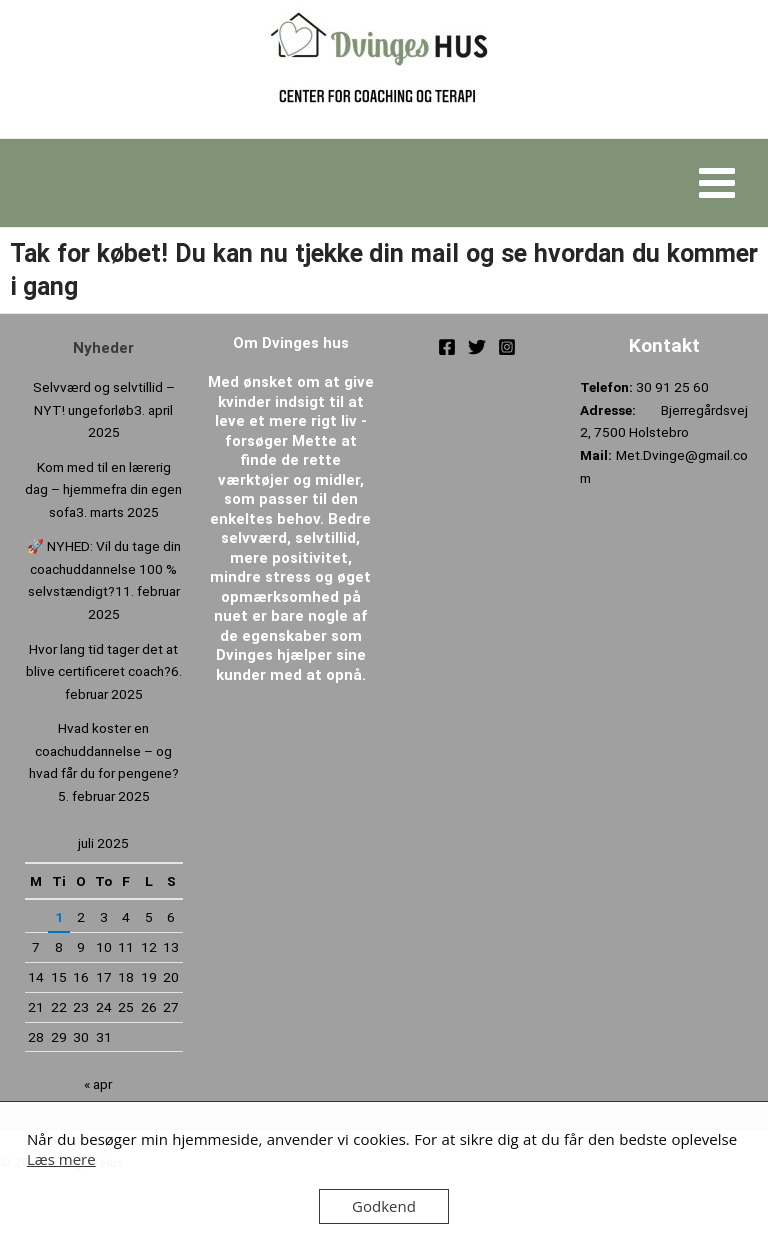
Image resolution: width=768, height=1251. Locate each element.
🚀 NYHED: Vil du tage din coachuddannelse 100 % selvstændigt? (104, 568)
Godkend (384, 1206)
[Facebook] (447, 347)
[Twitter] (477, 347)
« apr (98, 1084)
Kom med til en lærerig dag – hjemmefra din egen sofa (103, 489)
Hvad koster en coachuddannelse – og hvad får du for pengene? (104, 750)
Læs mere (61, 1159)
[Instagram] (507, 347)
